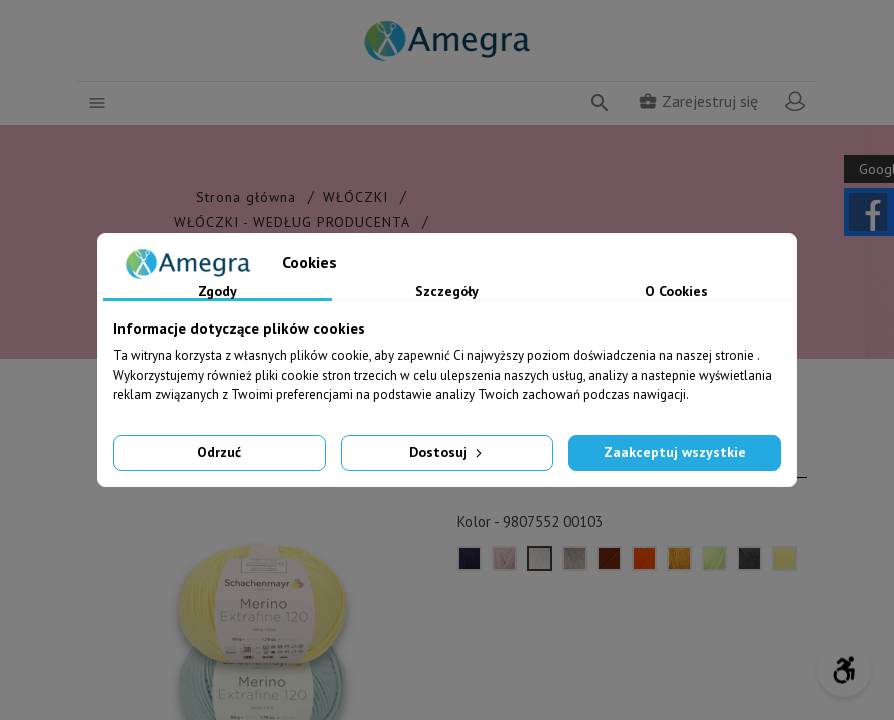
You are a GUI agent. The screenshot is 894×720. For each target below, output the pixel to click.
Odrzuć (219, 452)
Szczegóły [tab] (447, 292)
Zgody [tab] (217, 292)
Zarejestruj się (698, 101)
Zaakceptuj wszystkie (675, 452)
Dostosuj (447, 452)
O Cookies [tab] (676, 292)
